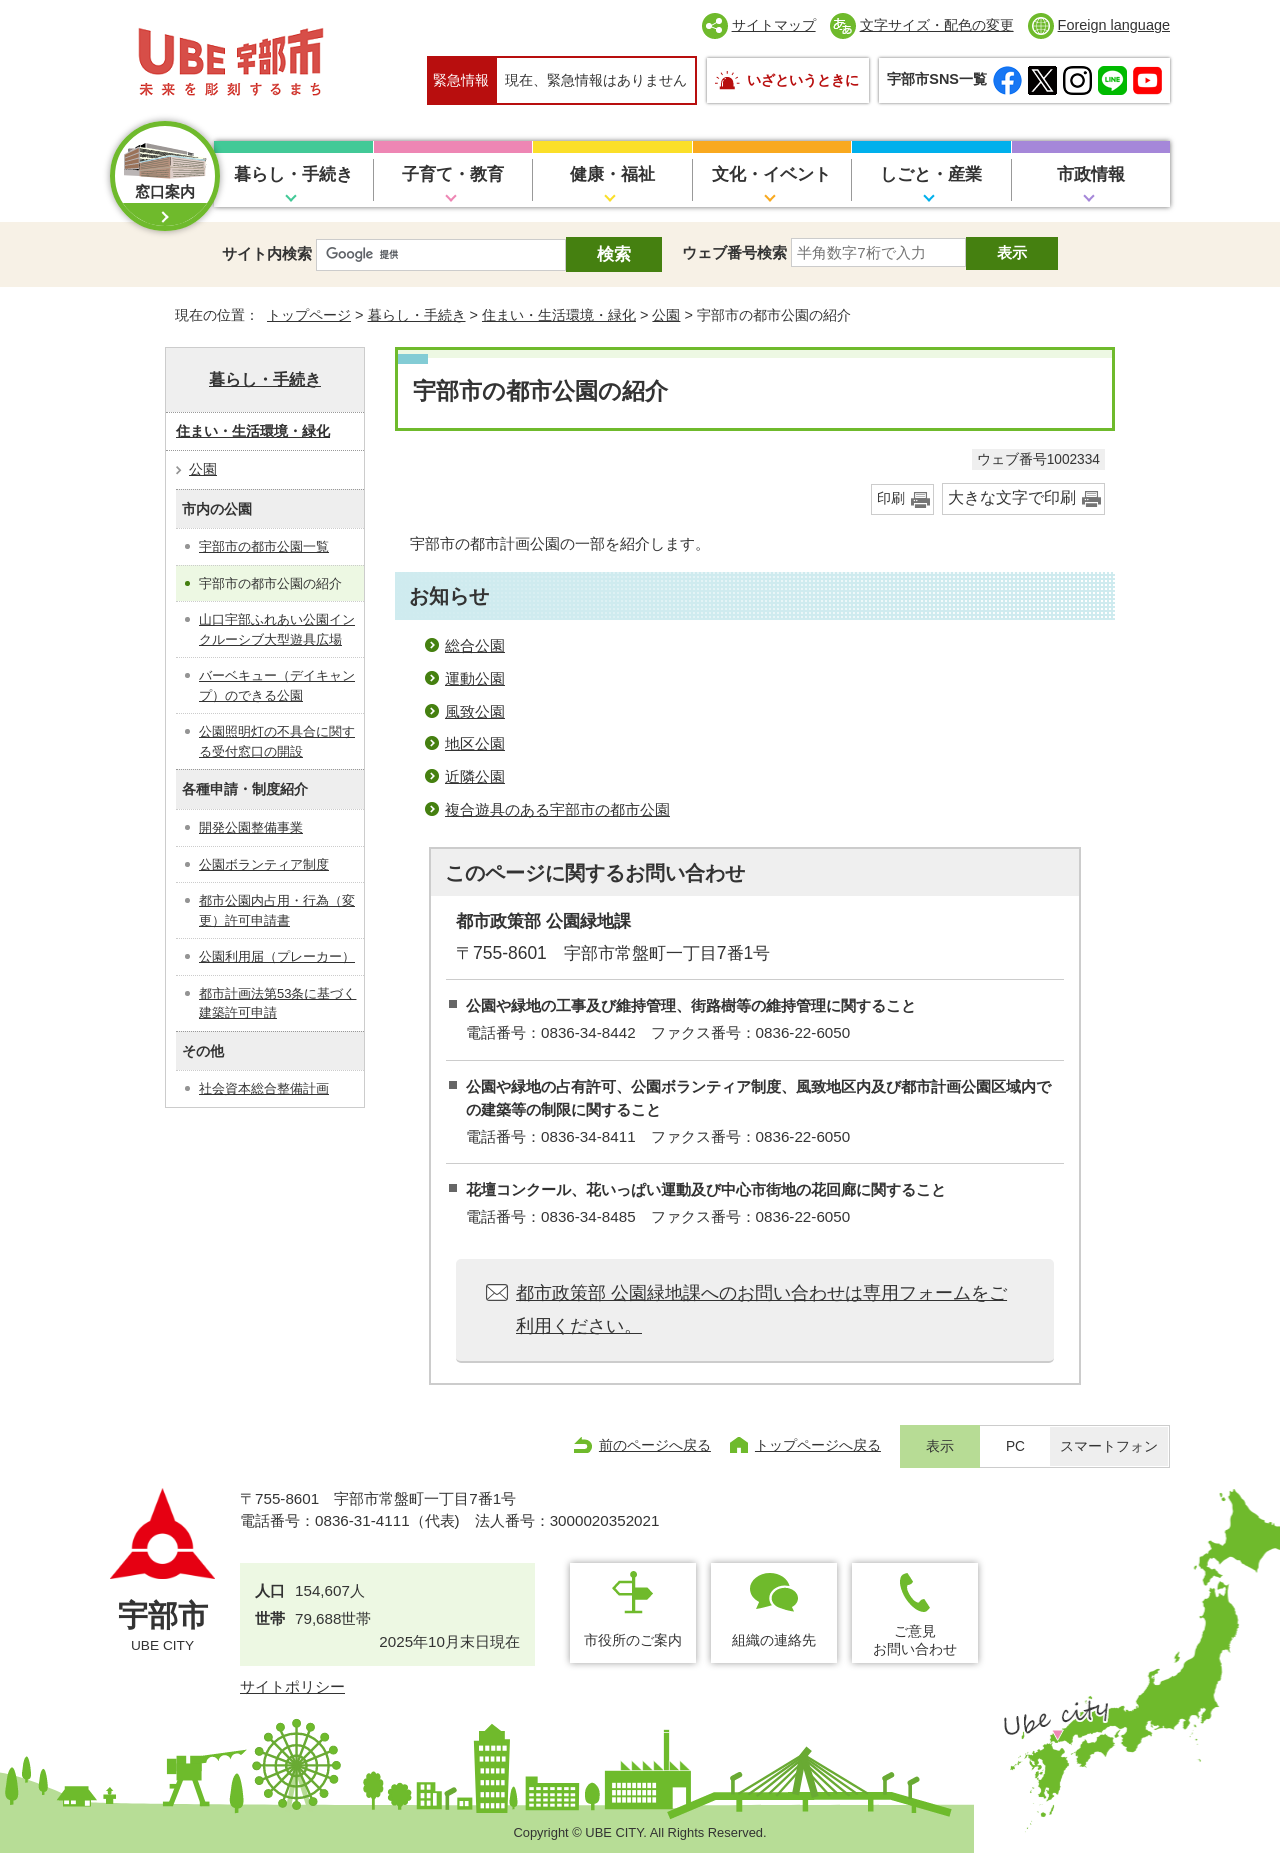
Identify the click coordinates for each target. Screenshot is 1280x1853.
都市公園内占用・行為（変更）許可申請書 (277, 910)
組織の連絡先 (774, 1640)
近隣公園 (475, 776)
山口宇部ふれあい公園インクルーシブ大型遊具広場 (277, 629)
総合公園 (475, 645)
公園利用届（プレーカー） (277, 956)
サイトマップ (774, 25)
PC (1015, 1446)
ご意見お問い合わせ (915, 1639)
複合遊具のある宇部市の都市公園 (557, 809)
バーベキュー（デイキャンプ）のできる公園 (277, 685)
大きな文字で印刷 (1012, 497)
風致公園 (475, 711)
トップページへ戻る (818, 1445)
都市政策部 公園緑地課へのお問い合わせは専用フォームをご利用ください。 (761, 1309)
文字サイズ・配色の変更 (937, 25)
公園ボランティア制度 (264, 864)
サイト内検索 (267, 253)
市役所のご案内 (633, 1640)
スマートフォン (1109, 1446)
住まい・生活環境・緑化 (559, 315)
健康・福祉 (612, 174)
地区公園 (475, 743)
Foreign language (1114, 25)
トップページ (309, 315)
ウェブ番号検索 (734, 252)
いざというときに (803, 80)
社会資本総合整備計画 (264, 1088)
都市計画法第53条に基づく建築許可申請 (277, 1003)
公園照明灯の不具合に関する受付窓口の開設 (277, 741)
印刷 (891, 498)
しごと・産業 (931, 174)
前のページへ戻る (655, 1445)
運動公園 (475, 678)
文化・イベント (771, 174)
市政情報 (1091, 174)
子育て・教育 (453, 174)
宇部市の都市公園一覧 (264, 546)
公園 (666, 315)
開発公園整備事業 (251, 827)
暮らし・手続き (293, 174)
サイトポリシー (292, 1686)
